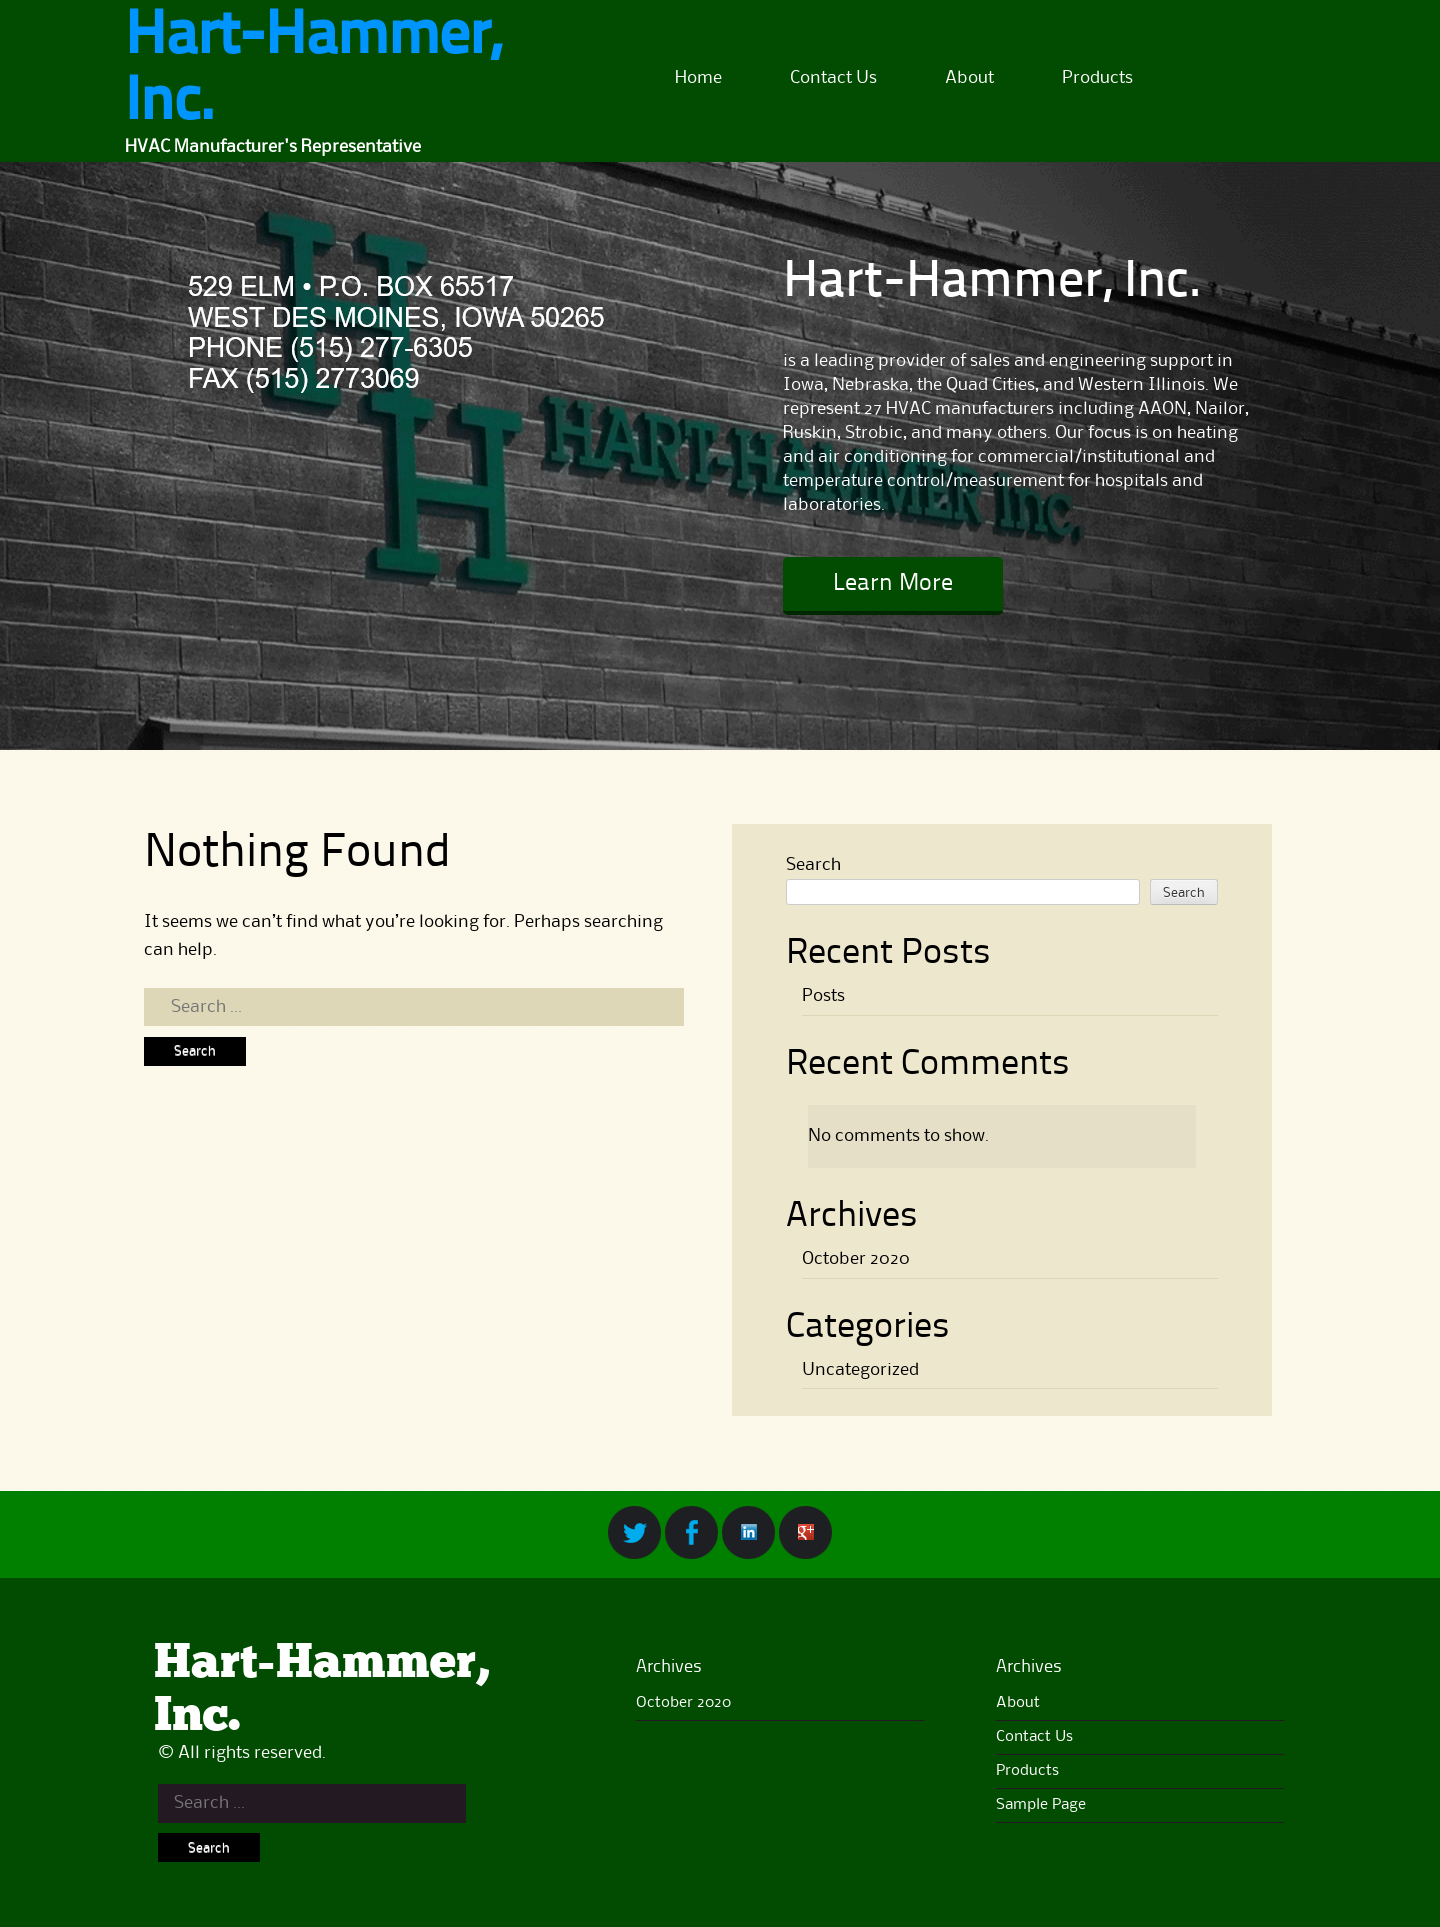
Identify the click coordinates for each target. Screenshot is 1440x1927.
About (969, 78)
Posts (823, 996)
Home (698, 78)
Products (1097, 78)
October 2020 (856, 1259)
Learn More (893, 584)
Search (813, 865)
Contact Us (833, 78)
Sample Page (1041, 1805)
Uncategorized (860, 1370)
